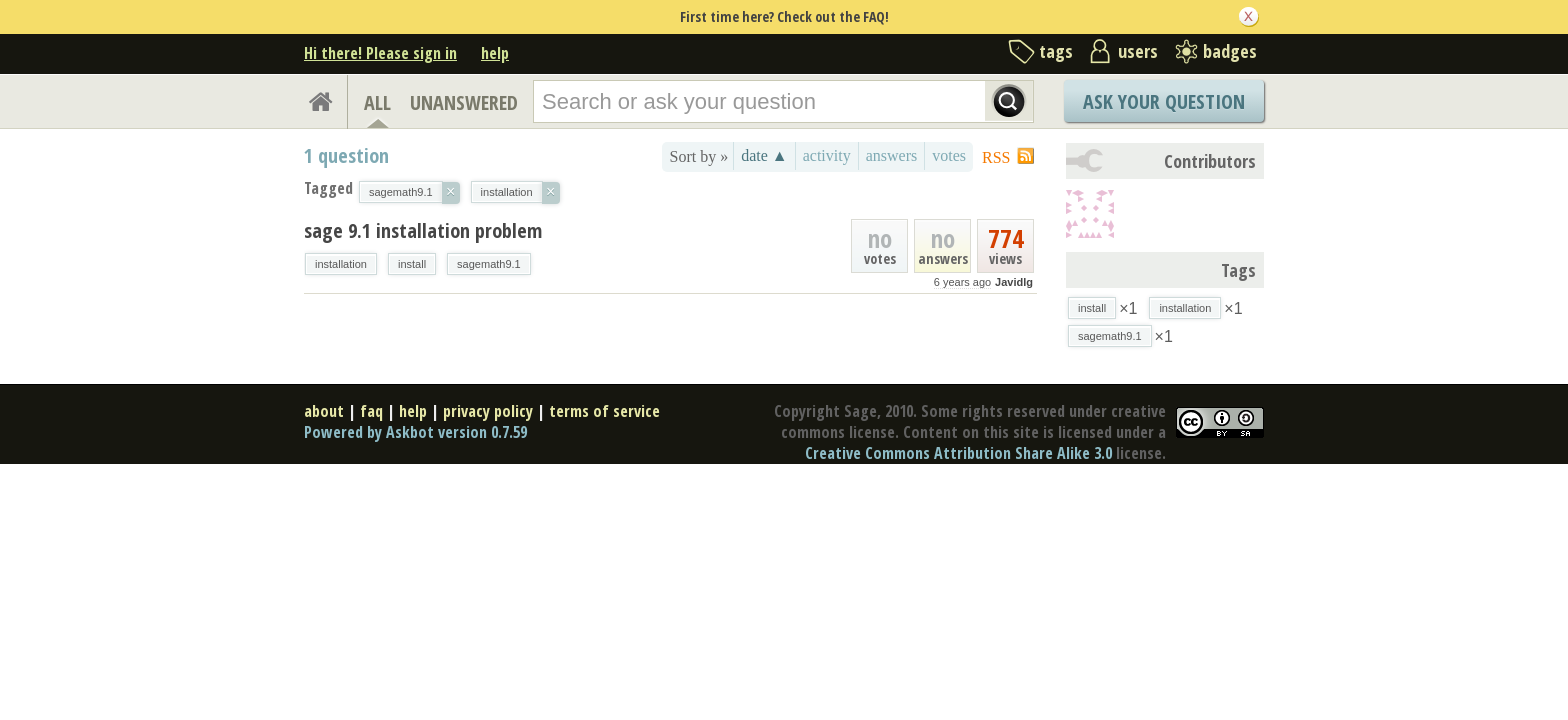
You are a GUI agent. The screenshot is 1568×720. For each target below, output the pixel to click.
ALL (377, 102)
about (324, 411)
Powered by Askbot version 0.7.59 (415, 432)
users (1138, 51)
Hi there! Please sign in (380, 53)
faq (371, 411)
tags (1056, 51)
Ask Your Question (1164, 101)
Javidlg (1014, 282)
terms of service (604, 411)
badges (1230, 51)
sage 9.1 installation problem (423, 230)
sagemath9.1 (489, 264)
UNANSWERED (464, 102)
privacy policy (488, 411)
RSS (996, 157)
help (495, 53)
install (412, 264)
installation (341, 264)
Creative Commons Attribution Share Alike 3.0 (958, 453)
